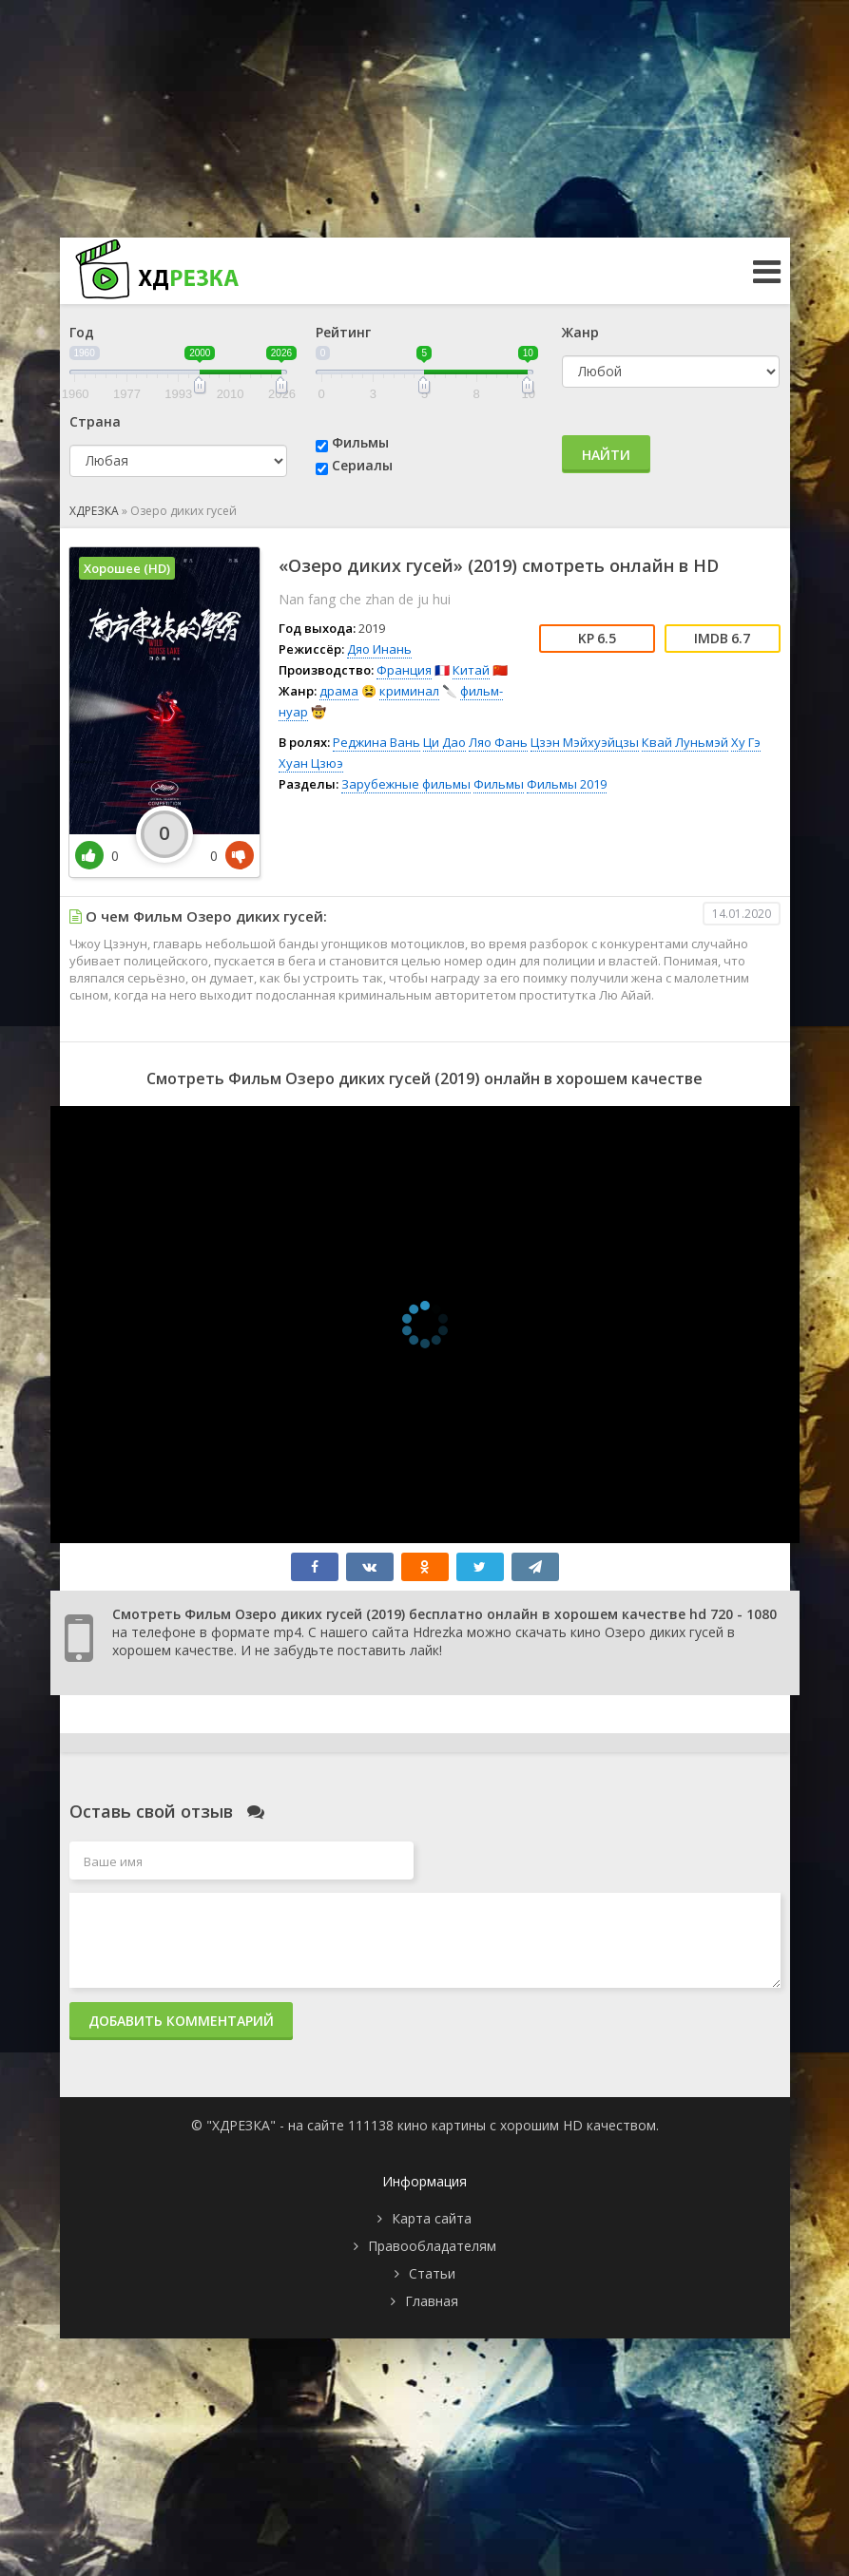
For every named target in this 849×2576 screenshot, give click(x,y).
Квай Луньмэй (685, 742)
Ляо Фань (498, 742)
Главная (431, 2301)
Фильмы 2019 (567, 783)
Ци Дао (444, 742)
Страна (95, 421)
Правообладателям (432, 2246)
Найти (606, 455)
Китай (471, 669)
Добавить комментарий (181, 2021)
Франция (404, 669)
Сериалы (362, 465)
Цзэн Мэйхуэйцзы (585, 742)
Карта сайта (432, 2218)
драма (338, 690)
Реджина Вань (376, 742)
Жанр (580, 332)
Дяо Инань (379, 649)
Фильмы (360, 442)
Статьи (432, 2273)
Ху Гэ (746, 742)
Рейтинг (343, 332)
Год (81, 332)
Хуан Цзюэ (311, 763)
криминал (409, 690)
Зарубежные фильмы (406, 783)
